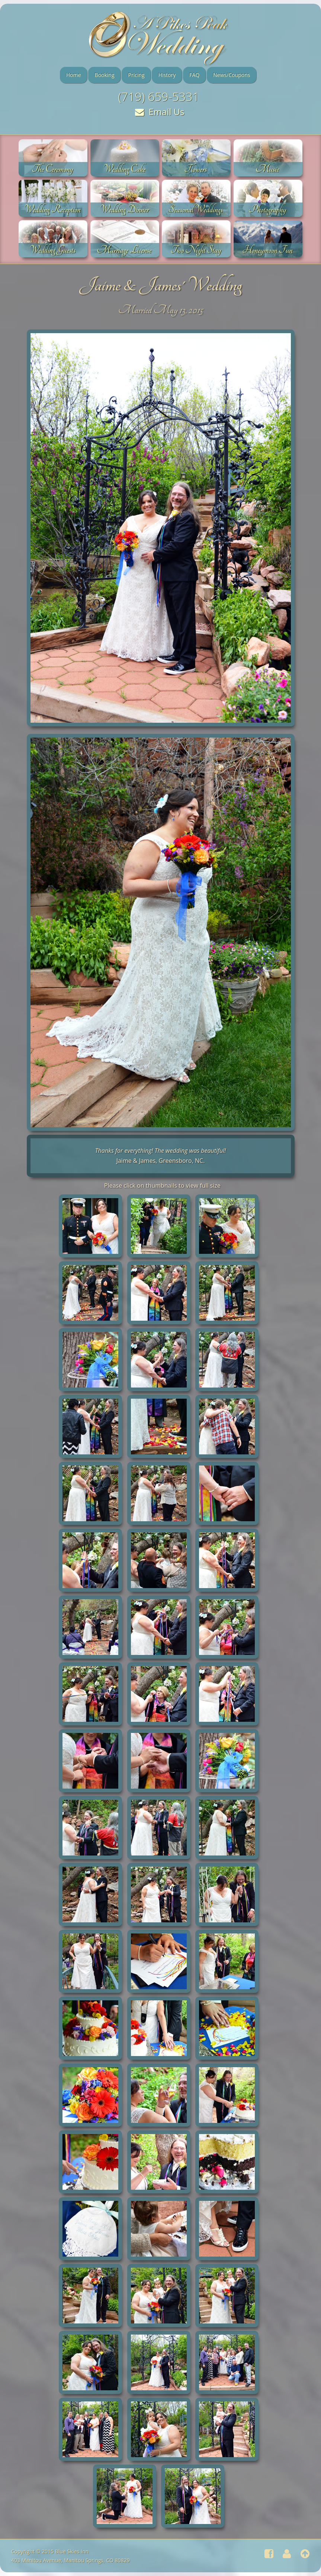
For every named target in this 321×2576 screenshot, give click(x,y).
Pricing (136, 74)
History (167, 74)
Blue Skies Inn (72, 2551)
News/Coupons (231, 74)
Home (73, 74)
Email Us (159, 111)
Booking (104, 74)
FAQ (194, 74)
